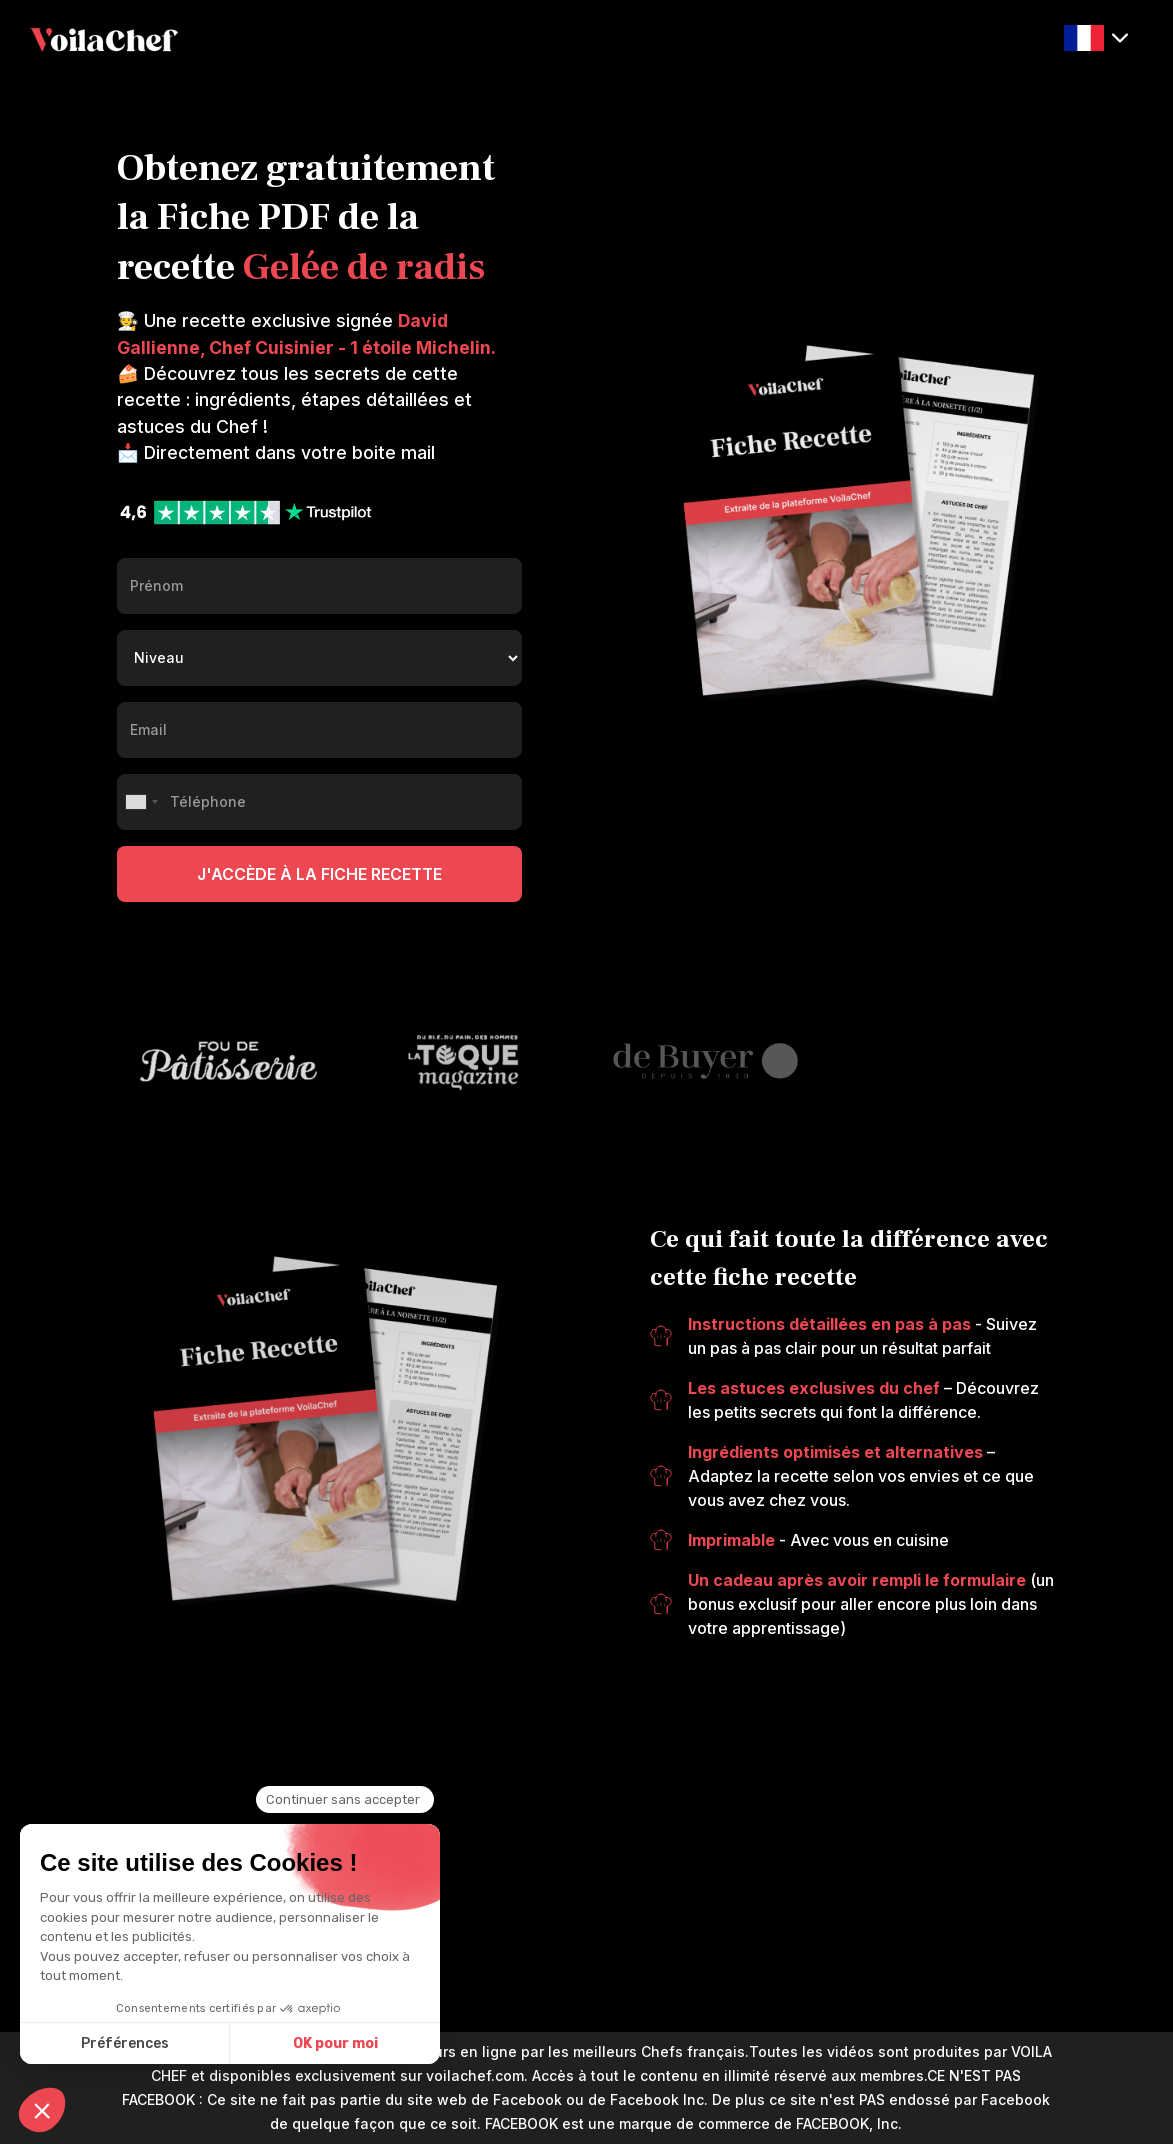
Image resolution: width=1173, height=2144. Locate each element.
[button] (1096, 38)
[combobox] (141, 802)
